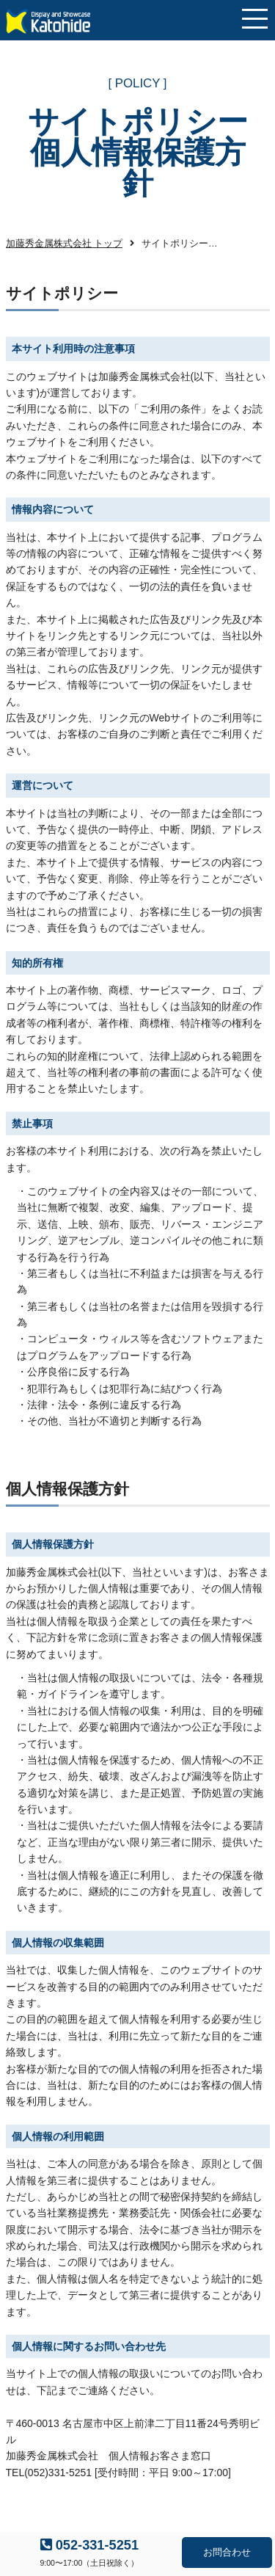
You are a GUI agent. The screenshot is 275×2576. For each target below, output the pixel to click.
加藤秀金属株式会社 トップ (64, 244)
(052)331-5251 (58, 2472)
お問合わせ (227, 2552)
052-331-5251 (89, 2545)
